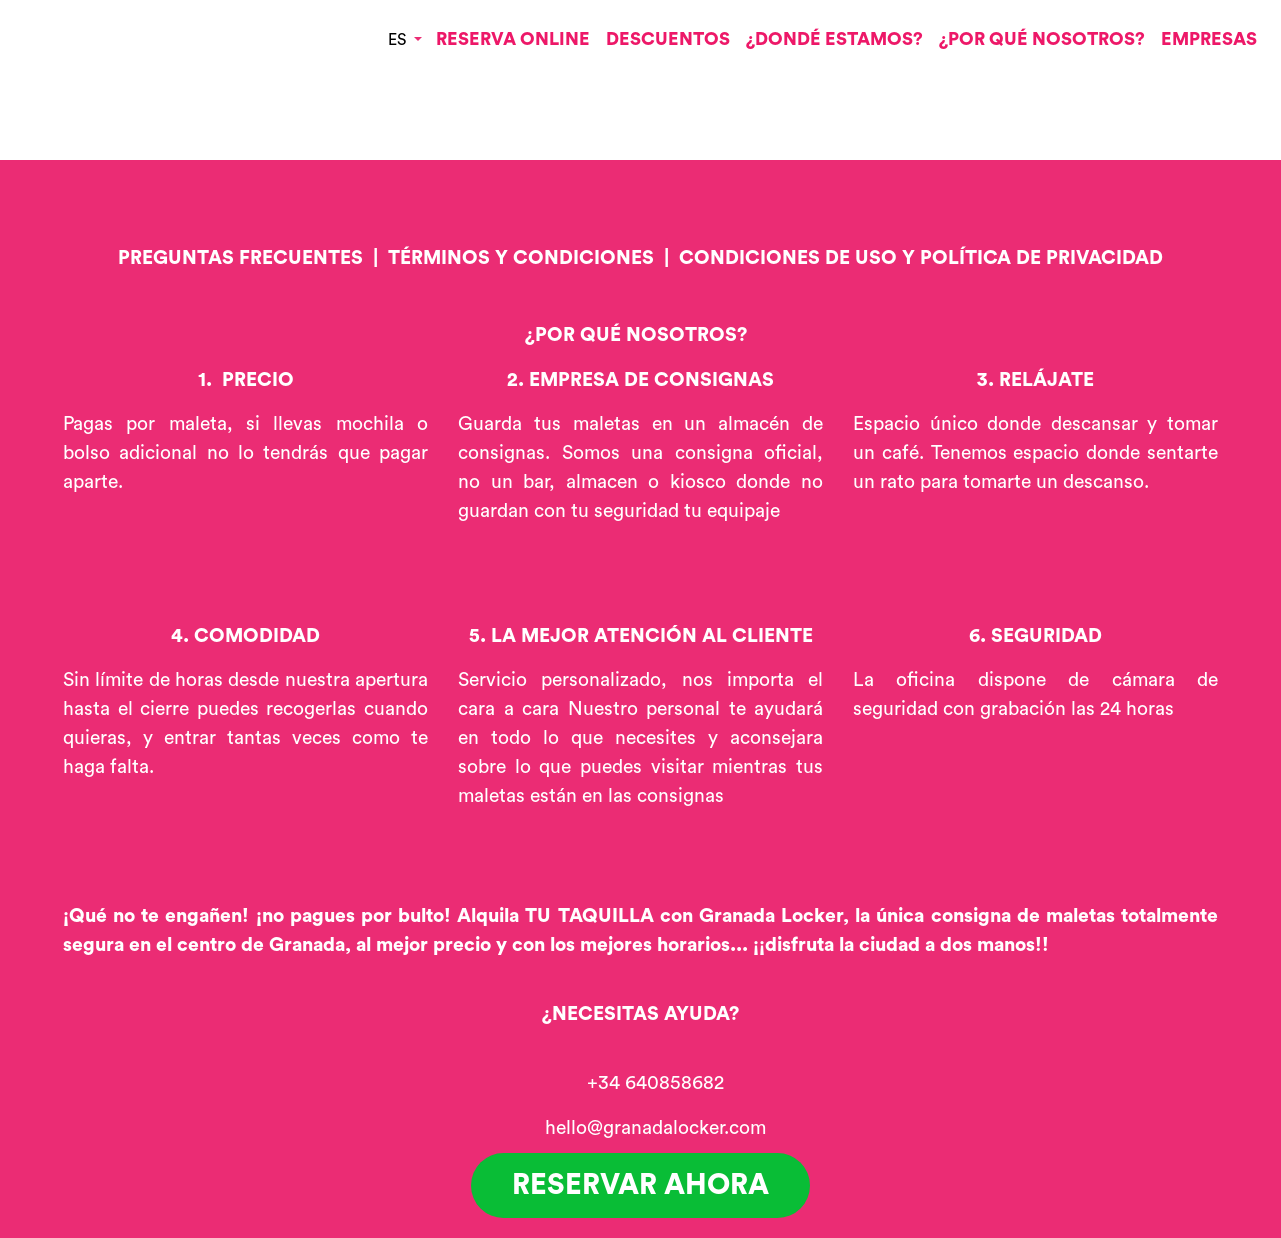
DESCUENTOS (668, 39)
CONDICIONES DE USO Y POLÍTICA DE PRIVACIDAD (921, 258)
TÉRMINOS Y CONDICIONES (521, 258)
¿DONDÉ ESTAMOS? (834, 39)
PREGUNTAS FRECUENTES (240, 258)
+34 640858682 (655, 1083)
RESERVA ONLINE (513, 39)
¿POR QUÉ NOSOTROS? (1042, 39)
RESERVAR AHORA (640, 1185)
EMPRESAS (1209, 39)
